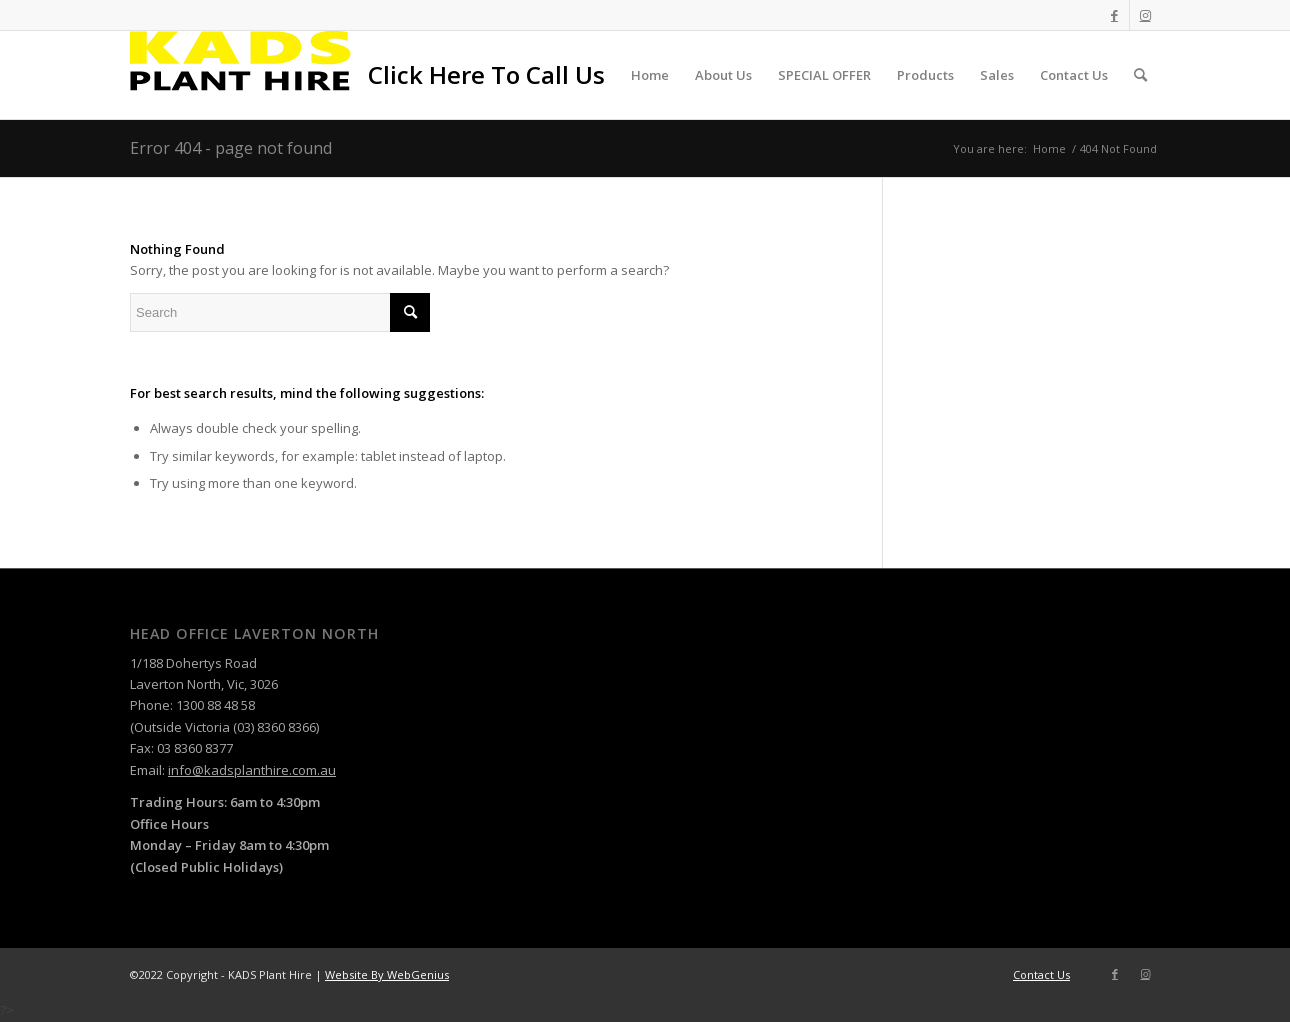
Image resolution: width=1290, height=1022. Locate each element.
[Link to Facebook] (1114, 15)
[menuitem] (486, 75)
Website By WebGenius (387, 974)
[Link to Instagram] (1145, 15)
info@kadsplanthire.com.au (252, 770)
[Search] (1140, 75)
